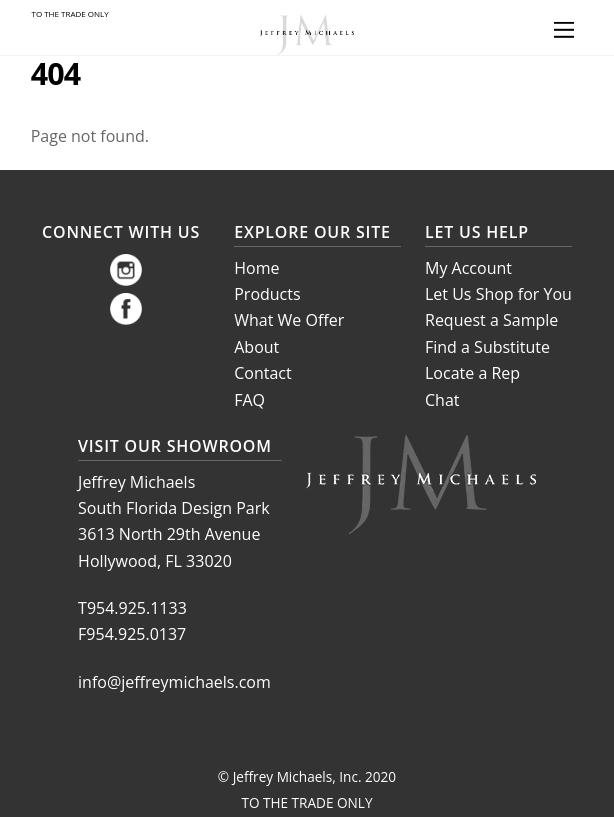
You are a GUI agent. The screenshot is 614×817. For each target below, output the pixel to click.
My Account (468, 268)
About (256, 347)
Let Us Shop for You (498, 294)
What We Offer (289, 320)
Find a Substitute (487, 347)
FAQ (249, 400)
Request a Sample (491, 320)
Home (256, 268)
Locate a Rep (472, 373)
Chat (442, 400)
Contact (262, 373)
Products (267, 294)
